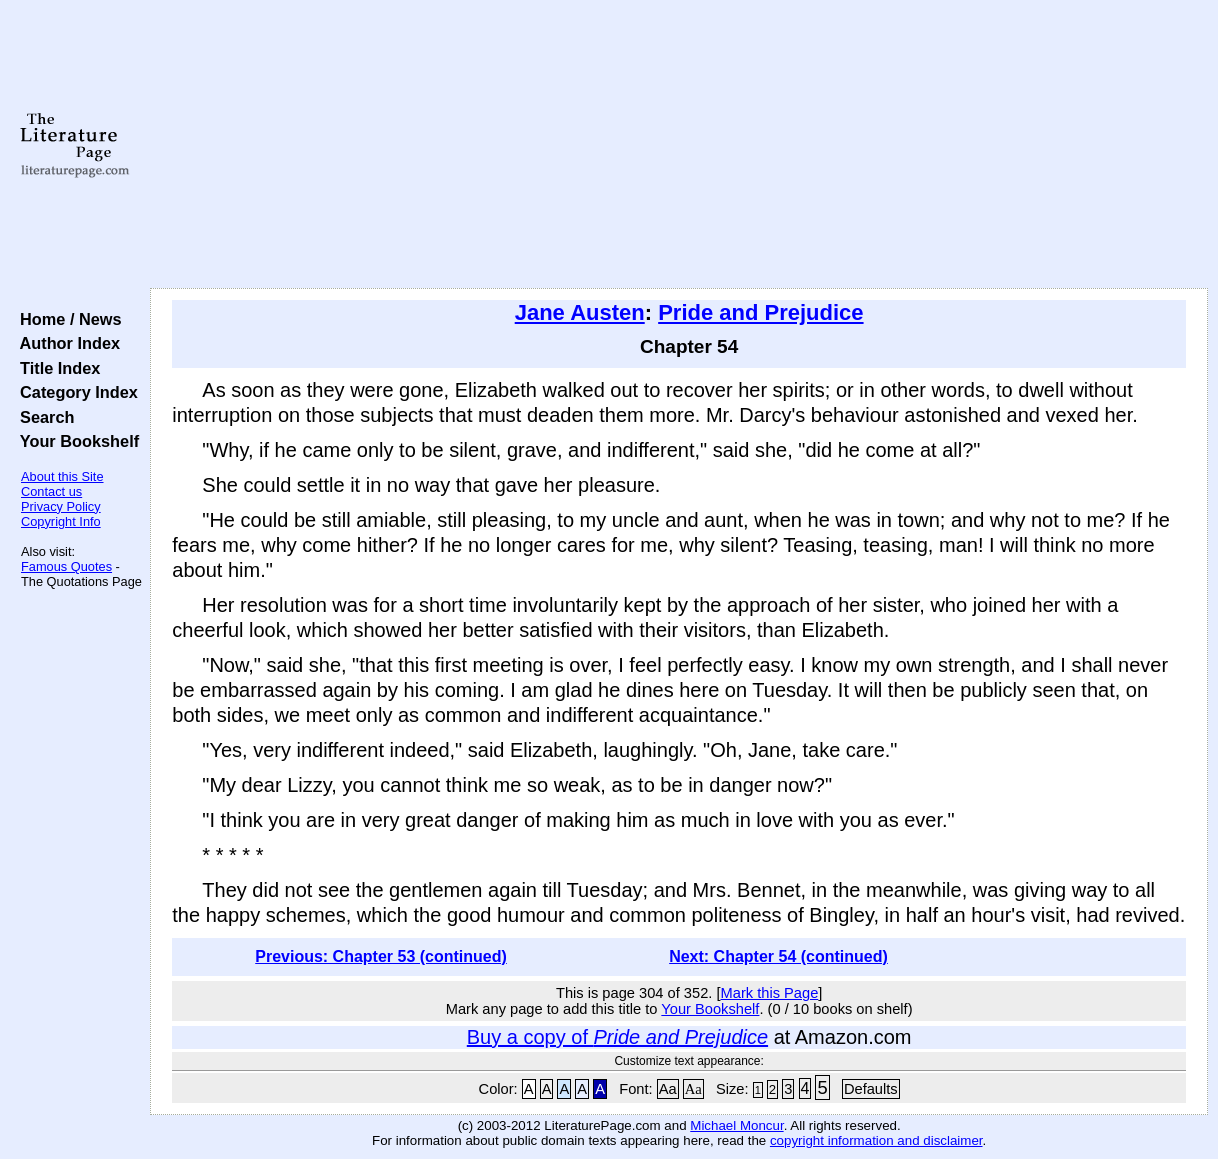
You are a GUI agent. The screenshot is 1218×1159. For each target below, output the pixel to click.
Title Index (55, 368)
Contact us (51, 491)
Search (42, 417)
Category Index (74, 392)
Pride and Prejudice (760, 312)
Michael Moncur (736, 1125)
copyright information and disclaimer (876, 1140)
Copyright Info (61, 521)
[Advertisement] (679, 145)
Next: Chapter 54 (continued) (778, 956)
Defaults (871, 1089)
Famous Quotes (66, 566)
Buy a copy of (617, 1037)
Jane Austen (580, 312)
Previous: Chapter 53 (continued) (381, 956)
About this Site (62, 476)
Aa (668, 1089)
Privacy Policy (61, 506)
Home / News (66, 319)
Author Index (65, 343)
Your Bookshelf (75, 441)
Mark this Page (770, 993)
